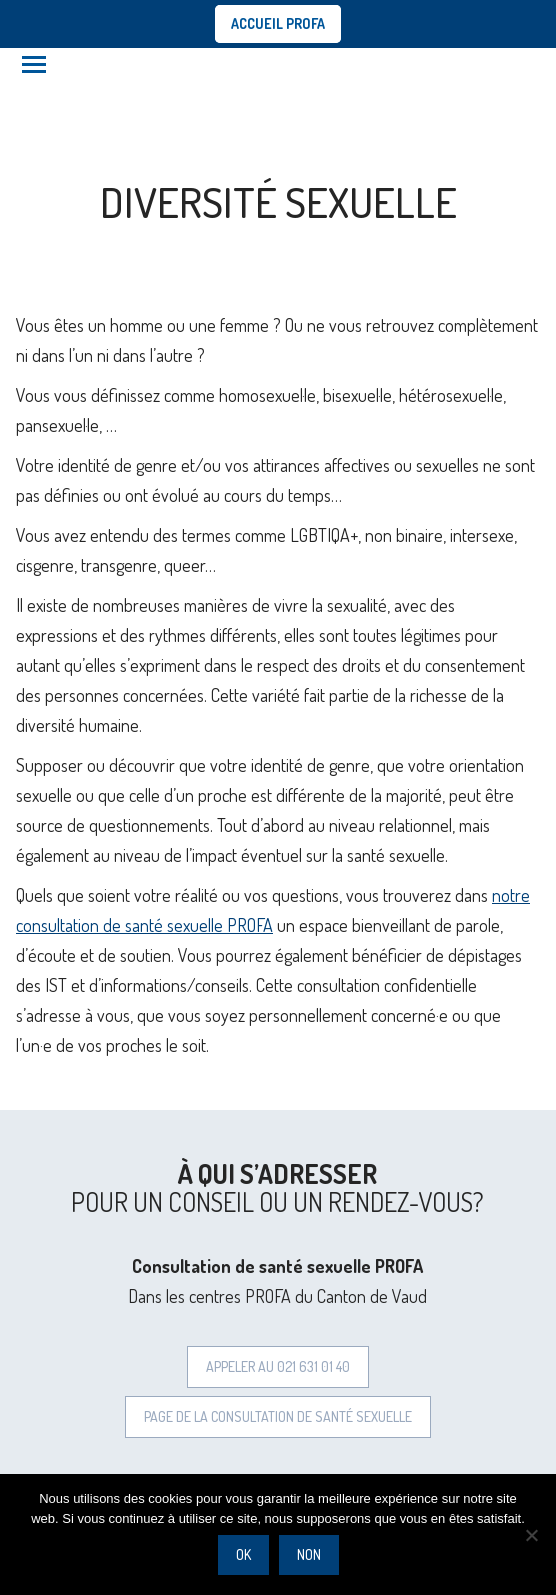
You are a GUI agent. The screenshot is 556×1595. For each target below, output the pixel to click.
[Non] (531, 1535)
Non (309, 1554)
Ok (243, 1554)
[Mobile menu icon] (34, 64)
